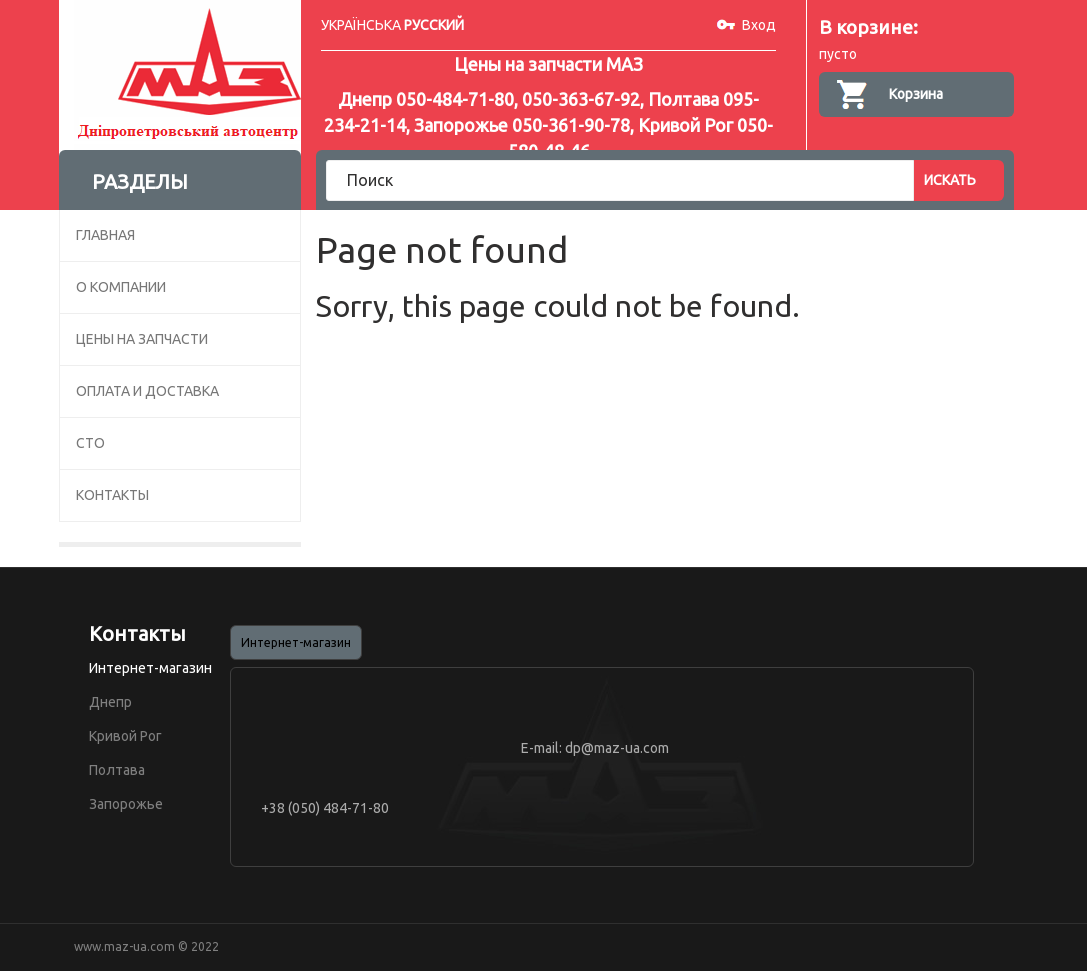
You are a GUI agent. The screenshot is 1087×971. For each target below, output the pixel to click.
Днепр (110, 702)
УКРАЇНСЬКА (361, 25)
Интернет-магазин (150, 668)
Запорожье (126, 804)
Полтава (117, 770)
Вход (759, 25)
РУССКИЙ (434, 25)
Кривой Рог (125, 736)
